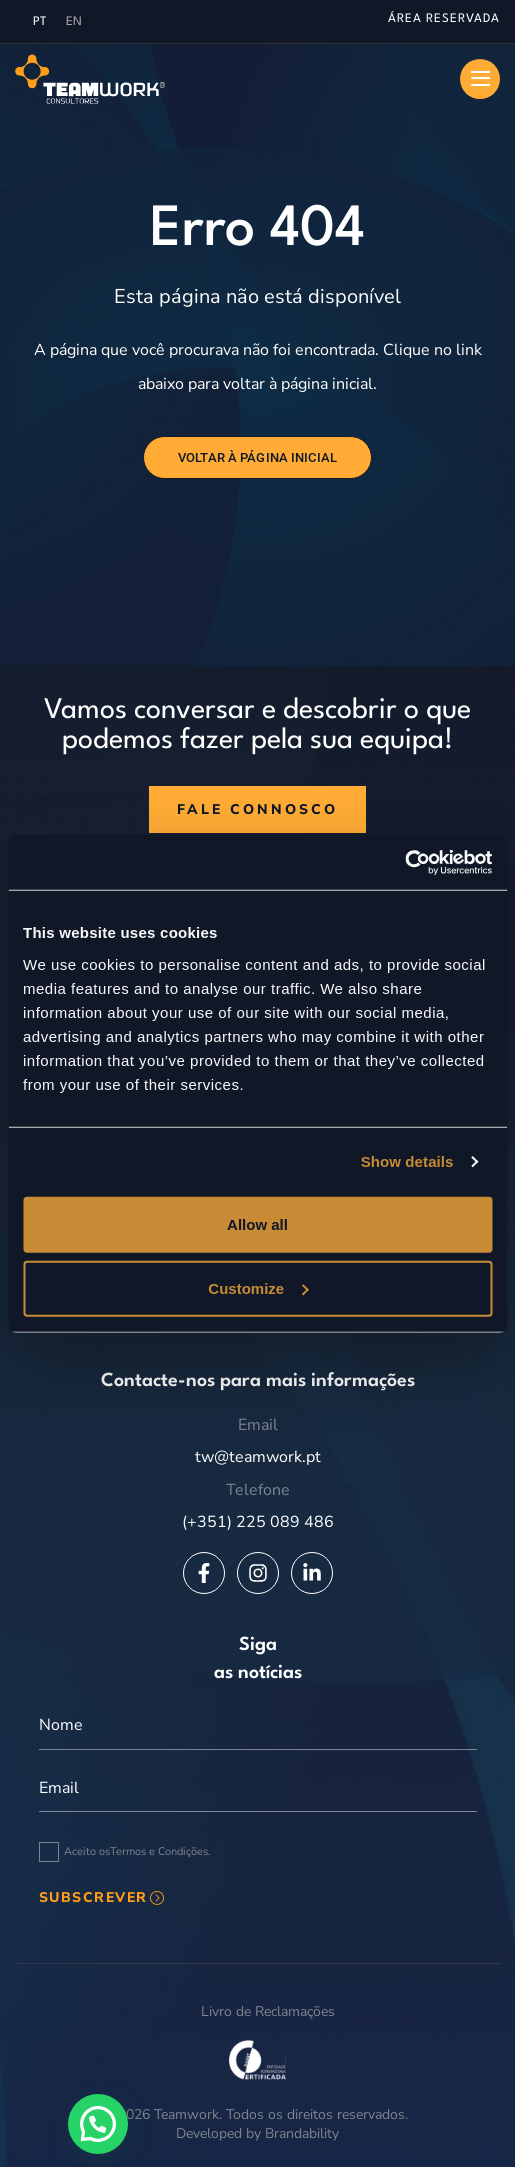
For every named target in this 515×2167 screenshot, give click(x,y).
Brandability (302, 2133)
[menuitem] (39, 23)
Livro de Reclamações (268, 2011)
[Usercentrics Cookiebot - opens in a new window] (404, 862)
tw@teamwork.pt (258, 1457)
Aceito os (137, 1852)
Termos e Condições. (160, 1851)
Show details (407, 1161)
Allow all (257, 1223)
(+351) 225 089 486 (258, 1522)
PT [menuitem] (39, 22)
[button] (98, 2124)
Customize (258, 1287)
